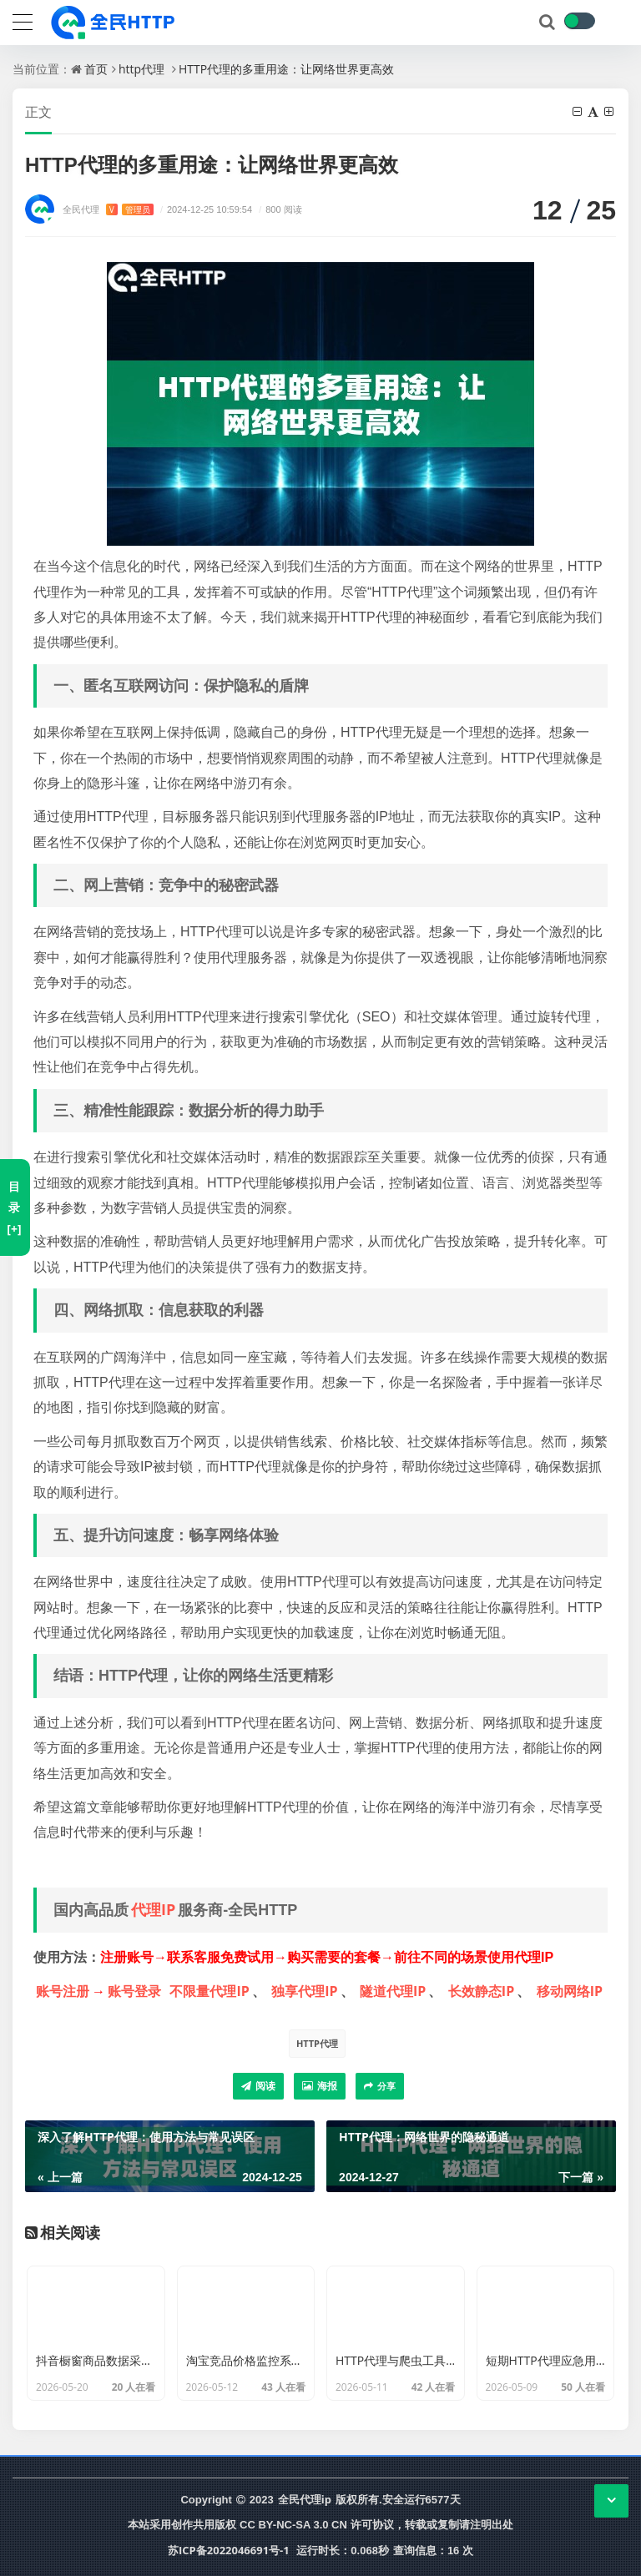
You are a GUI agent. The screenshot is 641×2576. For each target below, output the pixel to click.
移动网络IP (570, 1991)
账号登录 (134, 1991)
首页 (96, 69)
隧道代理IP (393, 1991)
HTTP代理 (317, 2043)
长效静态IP (481, 1991)
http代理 (141, 69)
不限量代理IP (209, 1991)
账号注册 (62, 1991)
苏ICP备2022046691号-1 (229, 2550)
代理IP (153, 1909)
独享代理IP (304, 1991)
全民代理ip (304, 2499)
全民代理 (108, 209)
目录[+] (14, 1207)
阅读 (258, 2086)
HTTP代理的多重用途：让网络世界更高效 (286, 69)
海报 (319, 2086)
